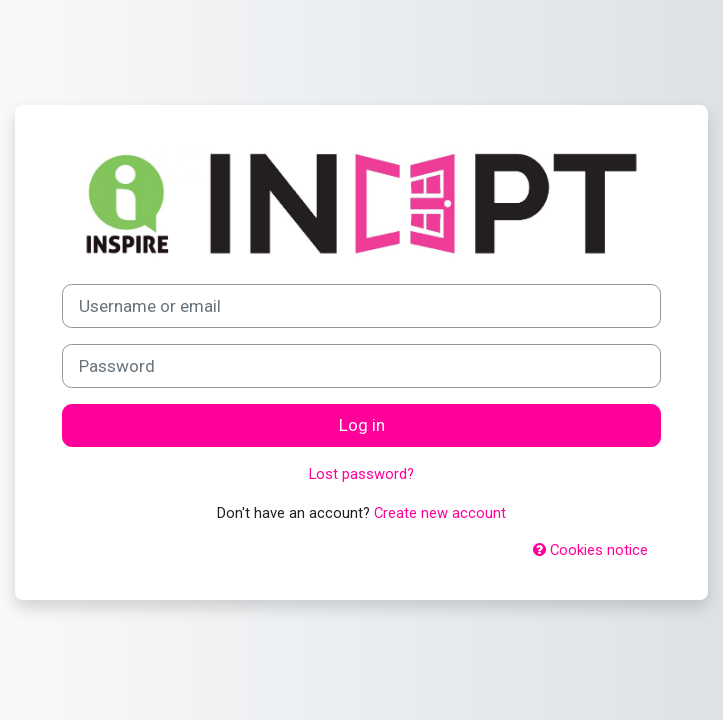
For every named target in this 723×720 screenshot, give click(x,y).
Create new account (440, 513)
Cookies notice (590, 550)
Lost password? (361, 474)
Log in (362, 425)
